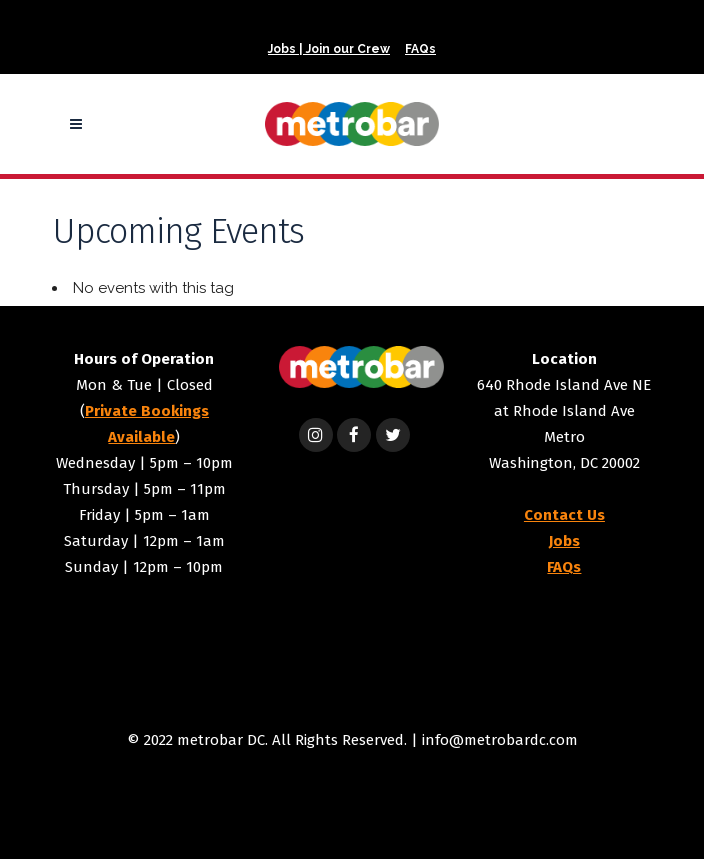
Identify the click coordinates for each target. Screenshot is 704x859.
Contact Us (564, 515)
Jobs (564, 541)
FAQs (420, 49)
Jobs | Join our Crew (329, 49)
